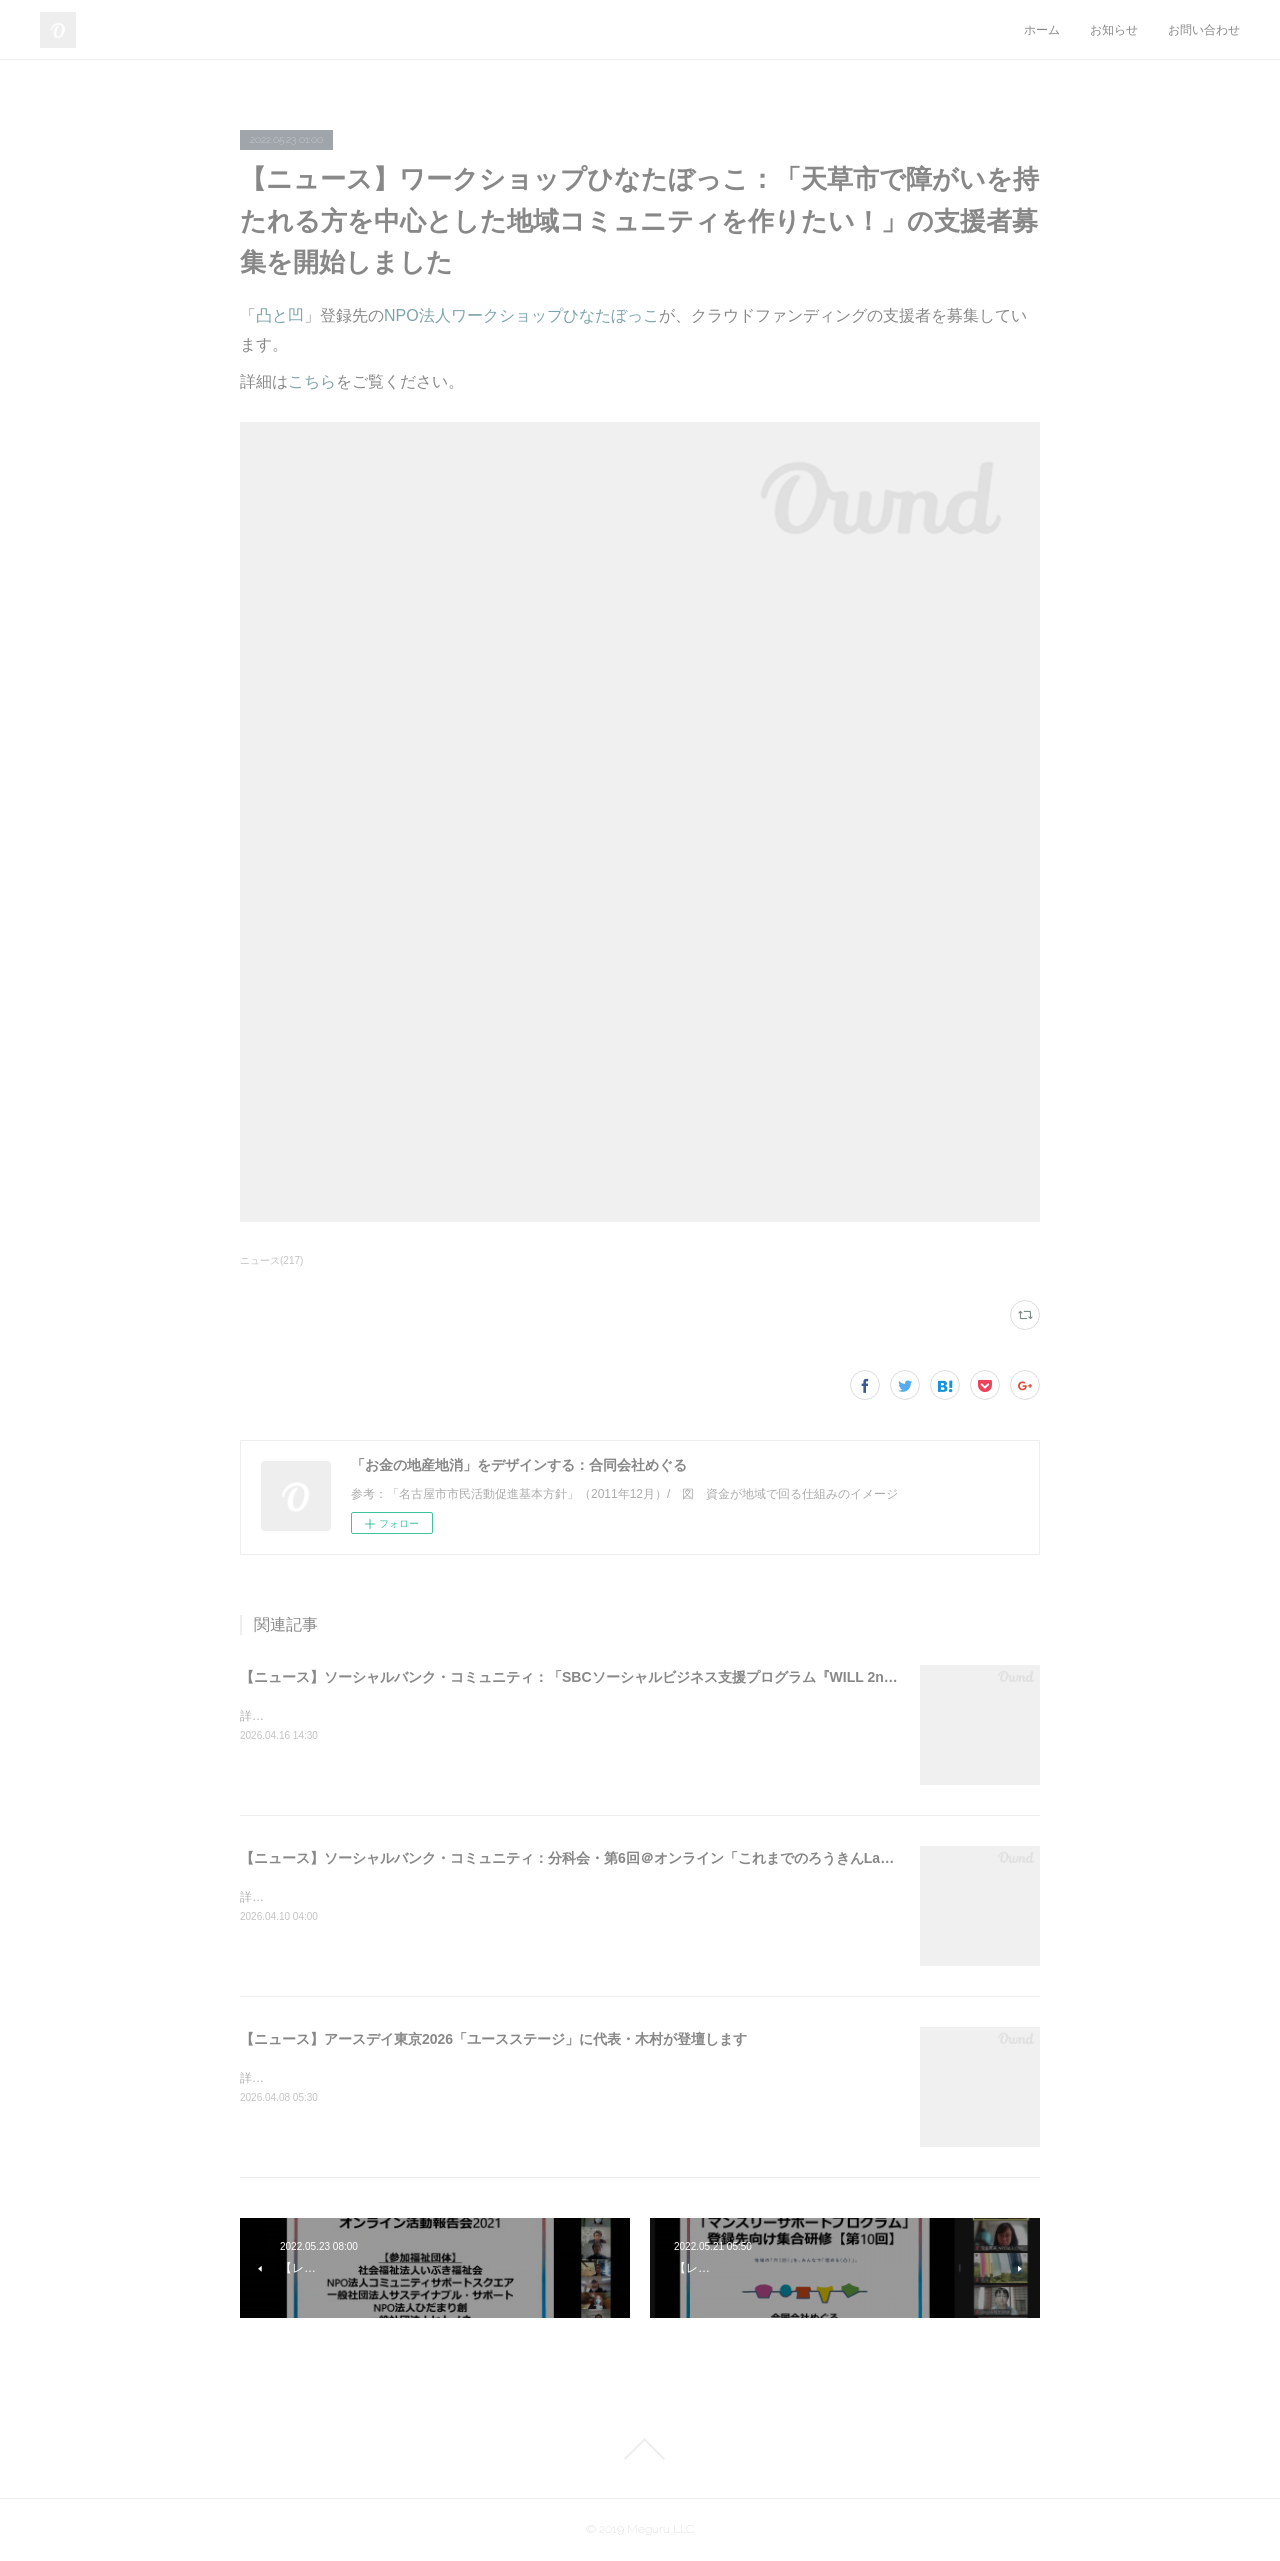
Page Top (640, 2449)
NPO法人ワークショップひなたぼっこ (521, 315)
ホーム (1042, 30)
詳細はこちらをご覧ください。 (324, 1716)
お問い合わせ (1204, 30)
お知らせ (1114, 30)
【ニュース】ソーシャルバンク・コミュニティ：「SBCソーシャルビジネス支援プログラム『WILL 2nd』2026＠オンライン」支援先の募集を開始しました (728, 1677)
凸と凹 (280, 315)
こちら (312, 381)
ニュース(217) (271, 1260)
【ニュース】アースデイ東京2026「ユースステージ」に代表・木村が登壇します (493, 2039)
